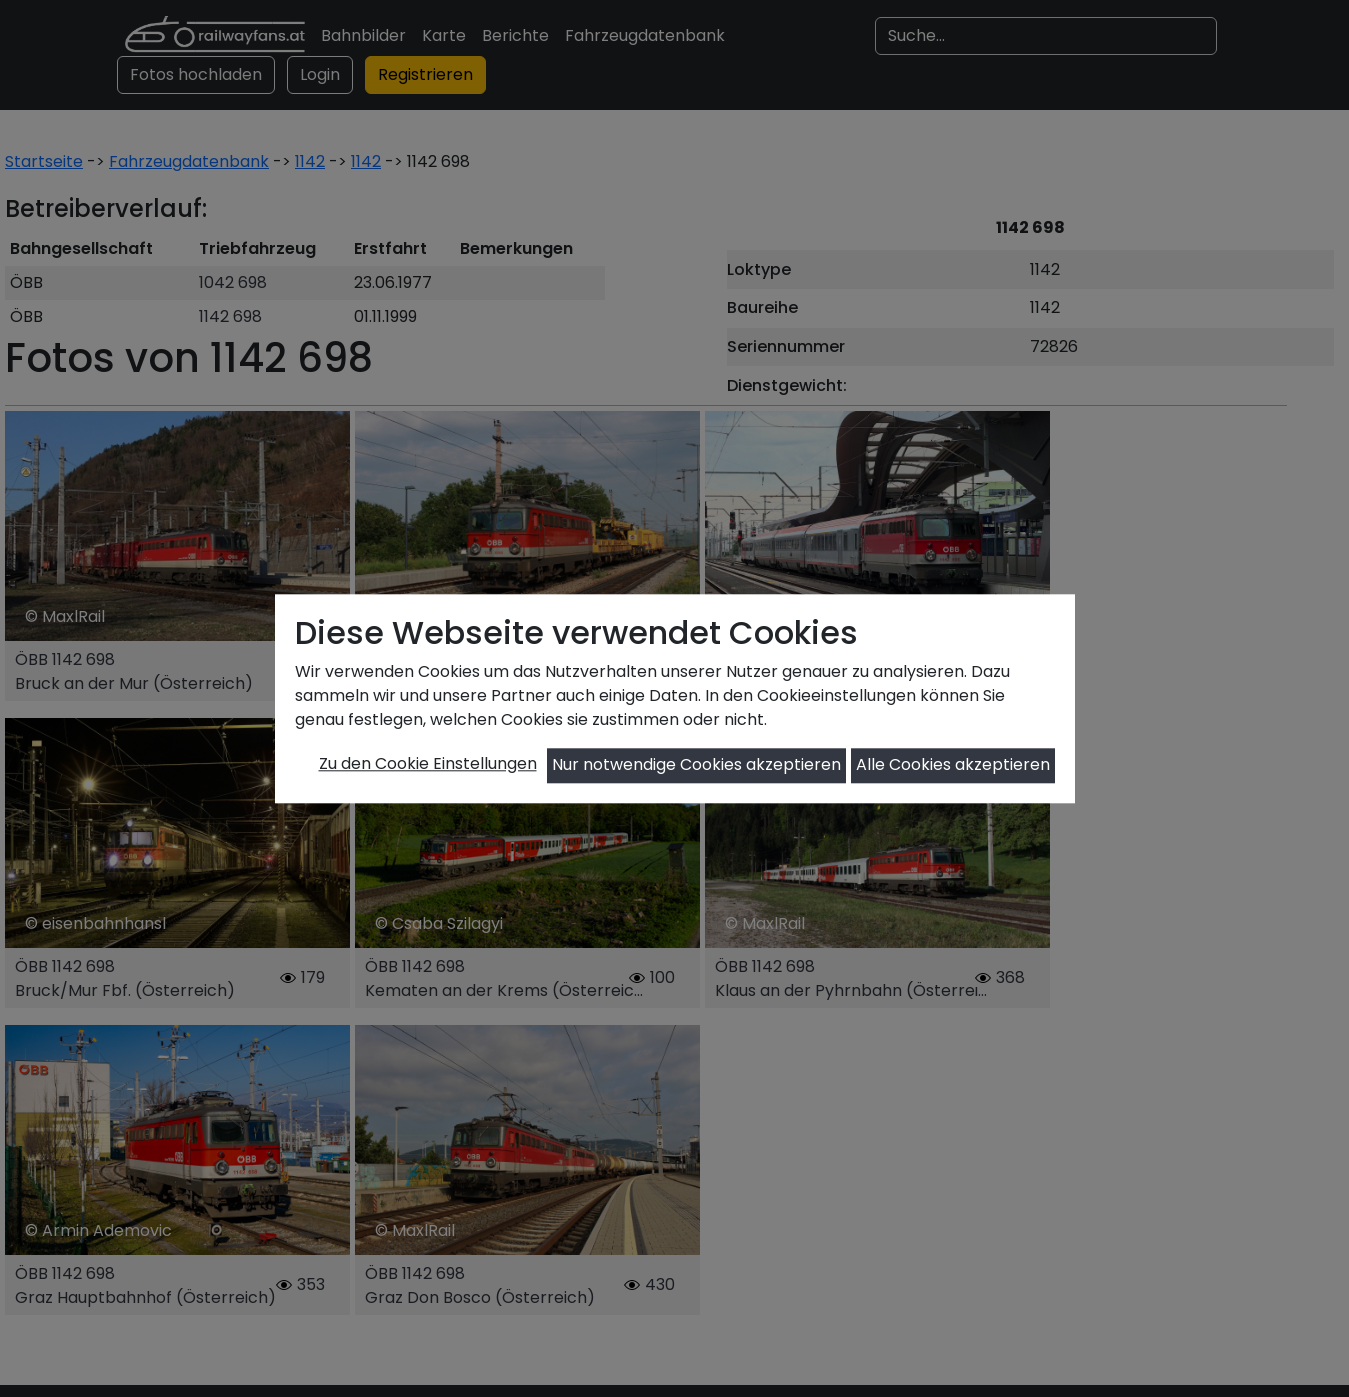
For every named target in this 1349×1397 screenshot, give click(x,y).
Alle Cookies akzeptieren (953, 765)
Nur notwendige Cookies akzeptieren (696, 765)
